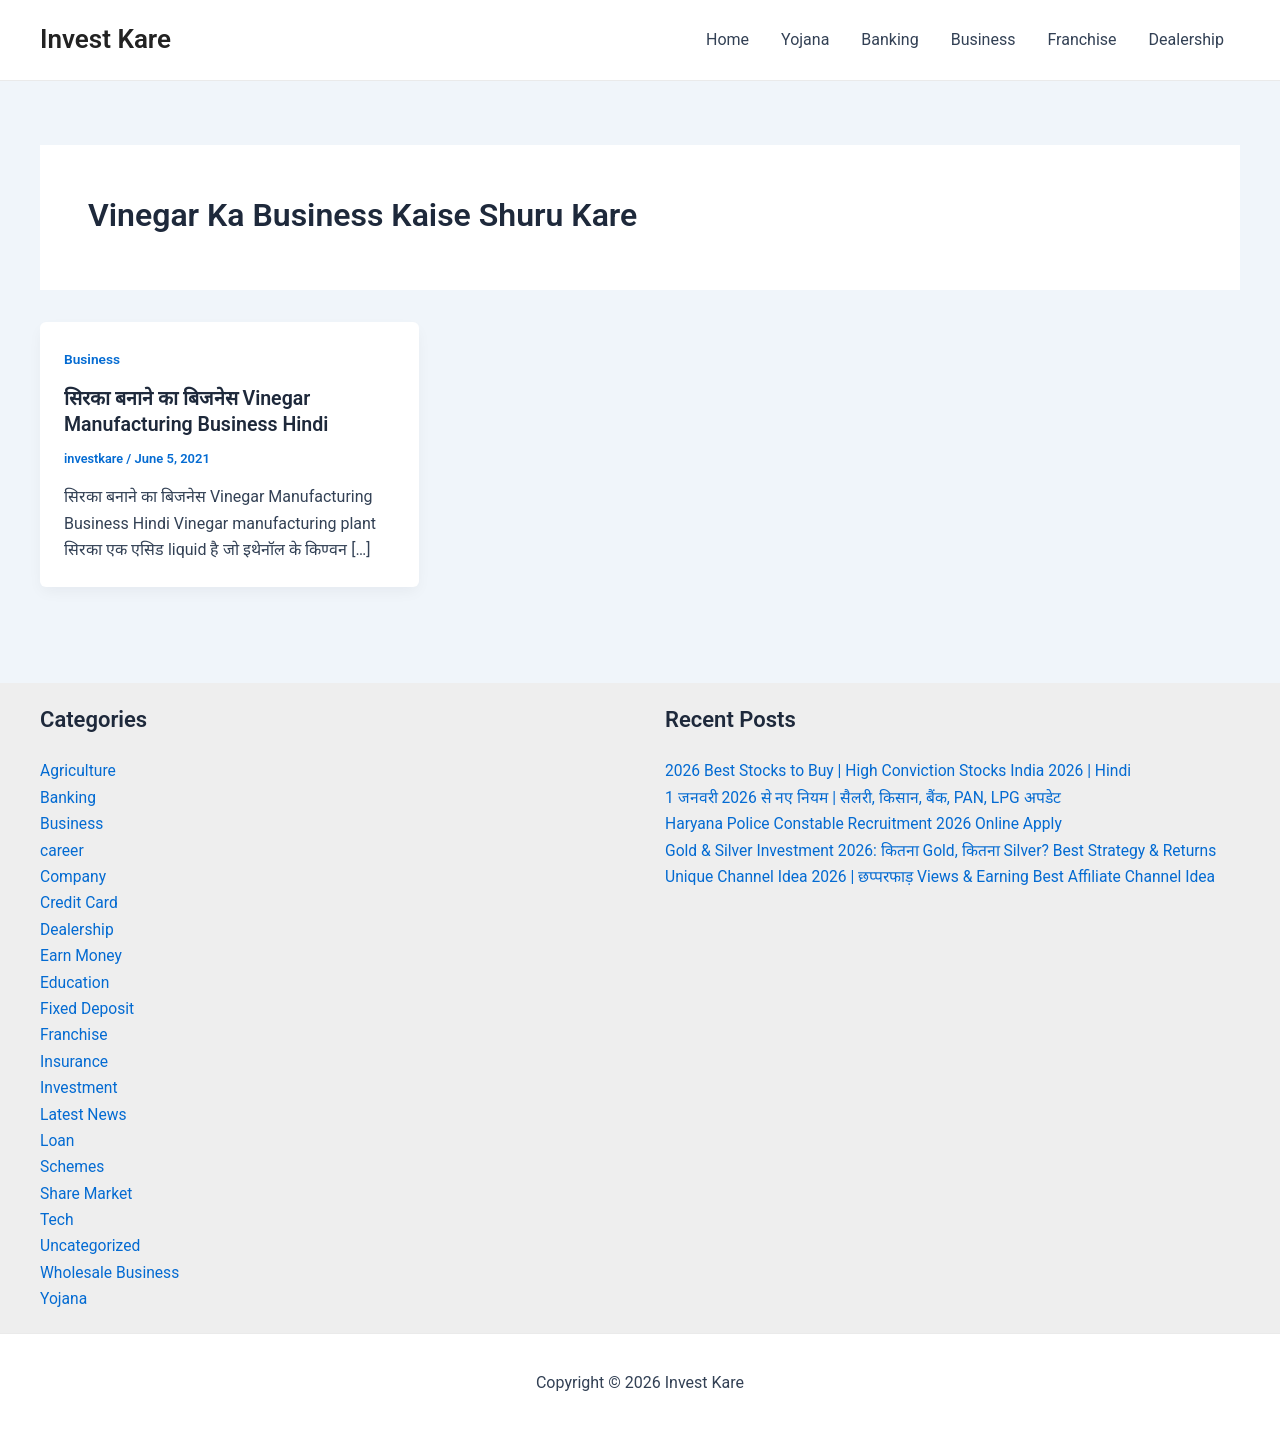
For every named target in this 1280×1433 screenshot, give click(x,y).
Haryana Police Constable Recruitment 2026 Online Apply (868, 823)
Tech (57, 1218)
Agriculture (79, 770)
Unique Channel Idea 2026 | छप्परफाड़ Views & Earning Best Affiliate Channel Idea (947, 875)
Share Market (87, 1192)
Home (727, 39)
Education (75, 981)
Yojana (805, 39)
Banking (889, 39)
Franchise (1081, 39)
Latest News (84, 1113)
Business (983, 39)
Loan (57, 1139)
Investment (79, 1086)
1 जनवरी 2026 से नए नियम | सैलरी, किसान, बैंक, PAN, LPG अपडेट (867, 796)
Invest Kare (105, 39)
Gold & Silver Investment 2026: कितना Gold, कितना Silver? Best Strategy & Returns (946, 849)
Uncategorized (91, 1245)
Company (74, 875)
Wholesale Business (111, 1271)
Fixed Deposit (88, 1007)
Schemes (73, 1166)
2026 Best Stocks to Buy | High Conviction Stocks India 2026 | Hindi (903, 770)
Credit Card (80, 902)
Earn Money (82, 955)
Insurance (75, 1060)
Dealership (1186, 39)
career (62, 849)
